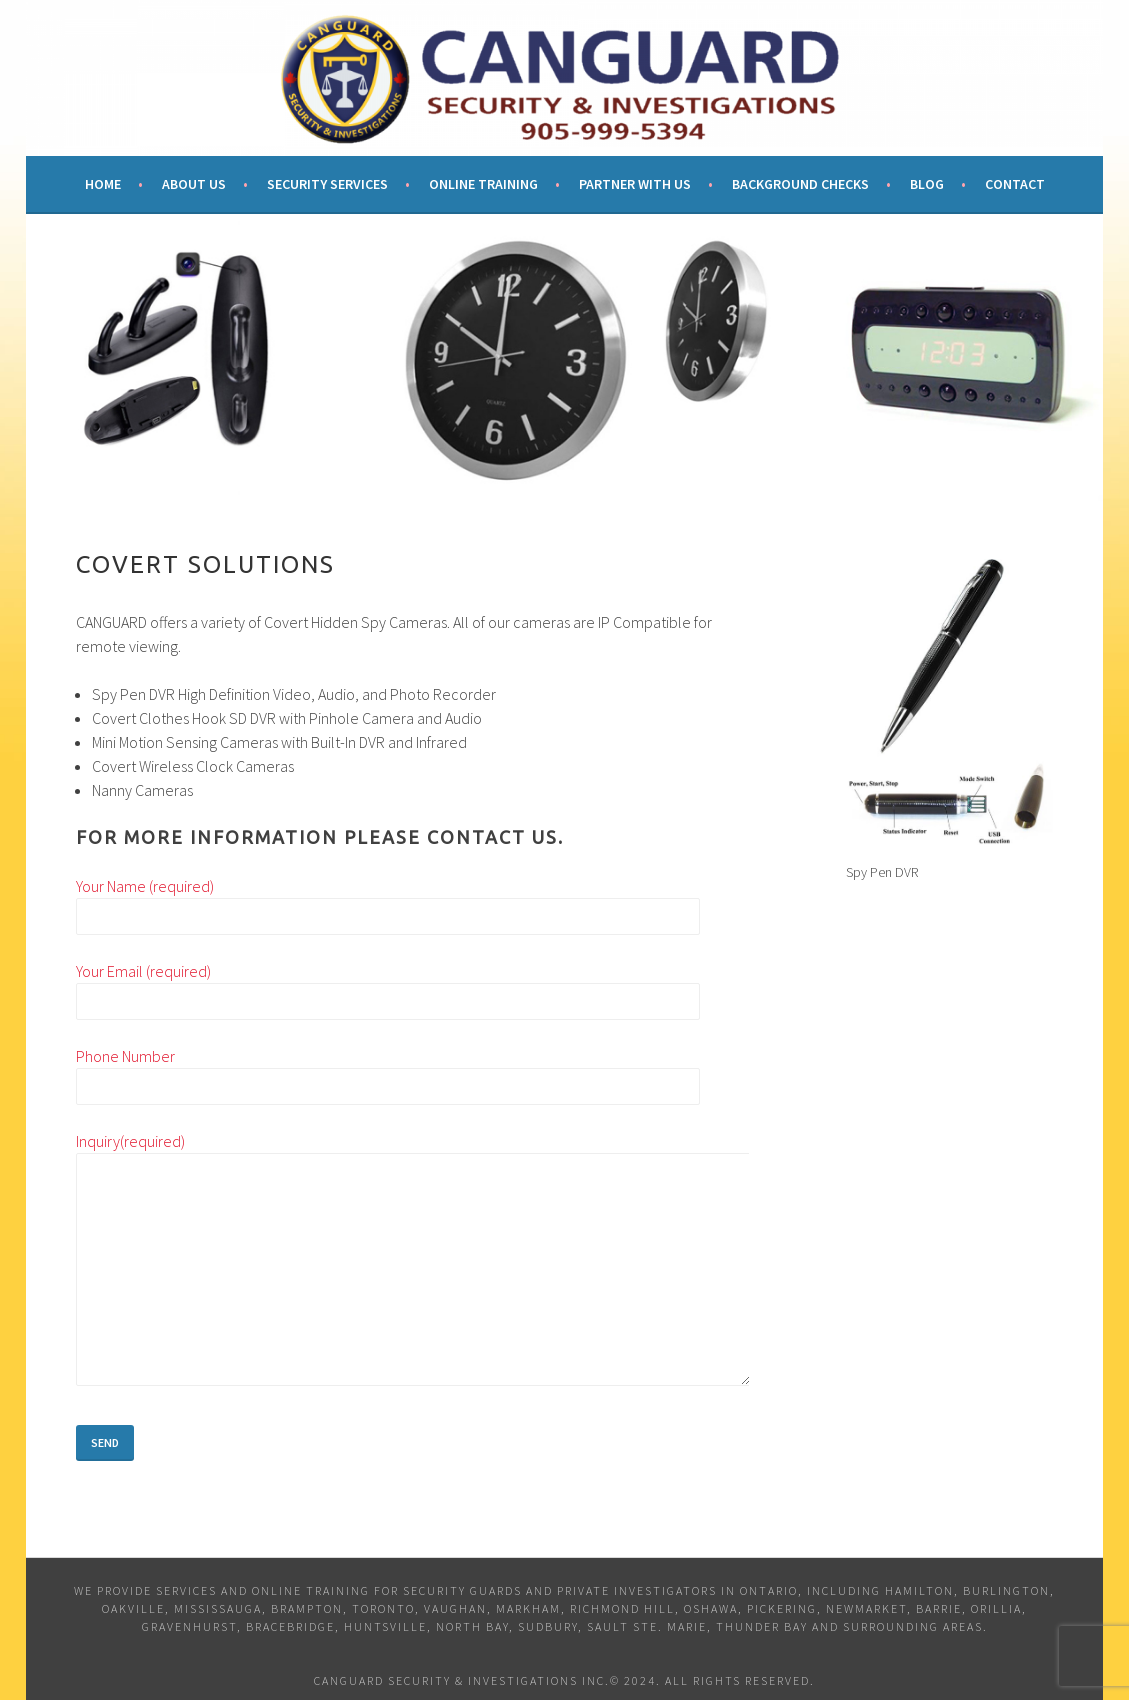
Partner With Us (635, 184)
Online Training (483, 184)
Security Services (327, 184)
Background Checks (800, 184)
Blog (927, 184)
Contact (1015, 184)
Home (103, 184)
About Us (194, 184)
